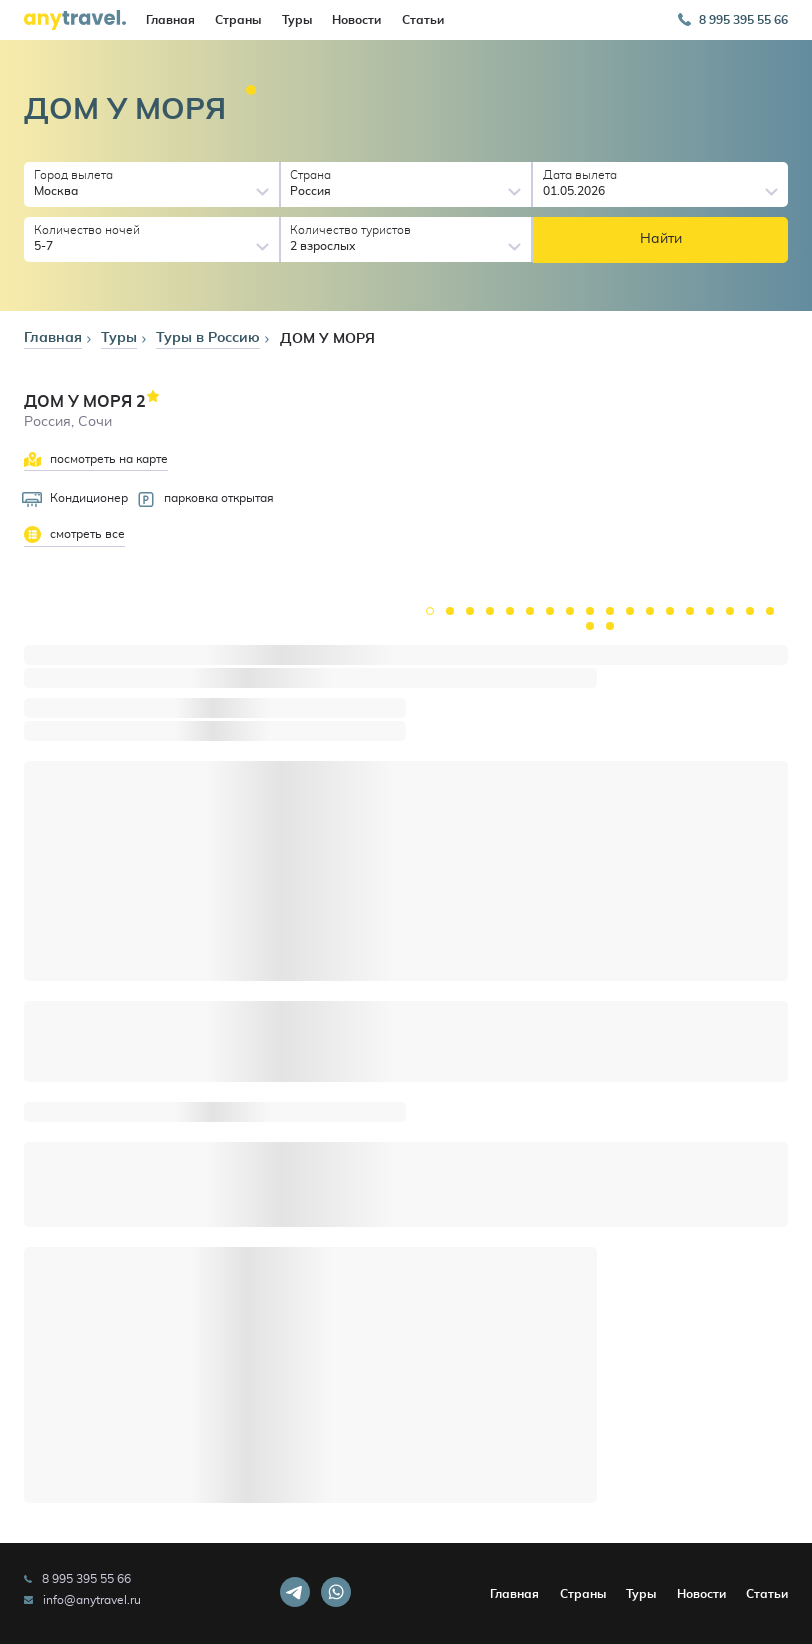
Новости (356, 20)
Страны (238, 20)
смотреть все (74, 534)
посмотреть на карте (96, 459)
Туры (297, 20)
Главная (170, 20)
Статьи (423, 20)
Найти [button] (661, 239)
